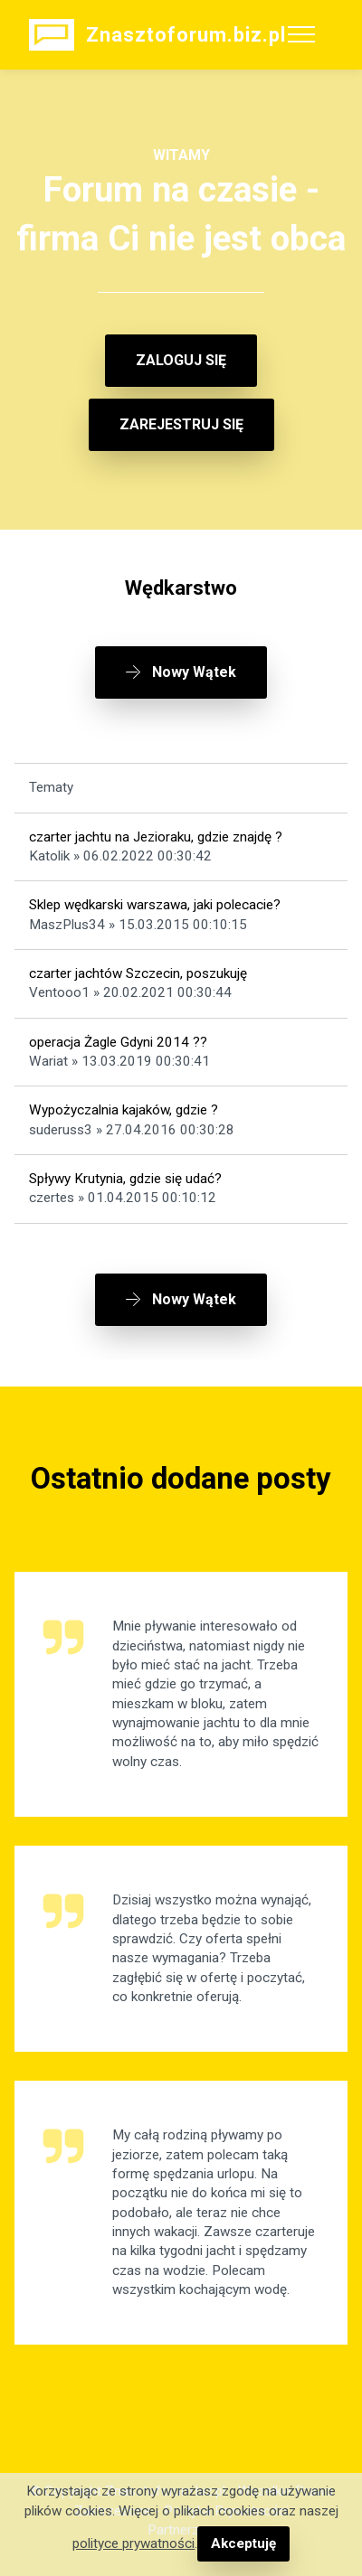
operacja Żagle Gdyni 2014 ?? (118, 1042)
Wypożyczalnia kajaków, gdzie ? (123, 1110)
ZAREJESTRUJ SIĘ (181, 424)
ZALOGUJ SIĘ (181, 360)
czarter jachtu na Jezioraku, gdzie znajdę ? (155, 837)
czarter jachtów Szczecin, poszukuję (138, 973)
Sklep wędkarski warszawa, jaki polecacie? (155, 905)
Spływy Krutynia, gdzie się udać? (125, 1178)
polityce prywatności (133, 2543)
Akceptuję (243, 2543)
